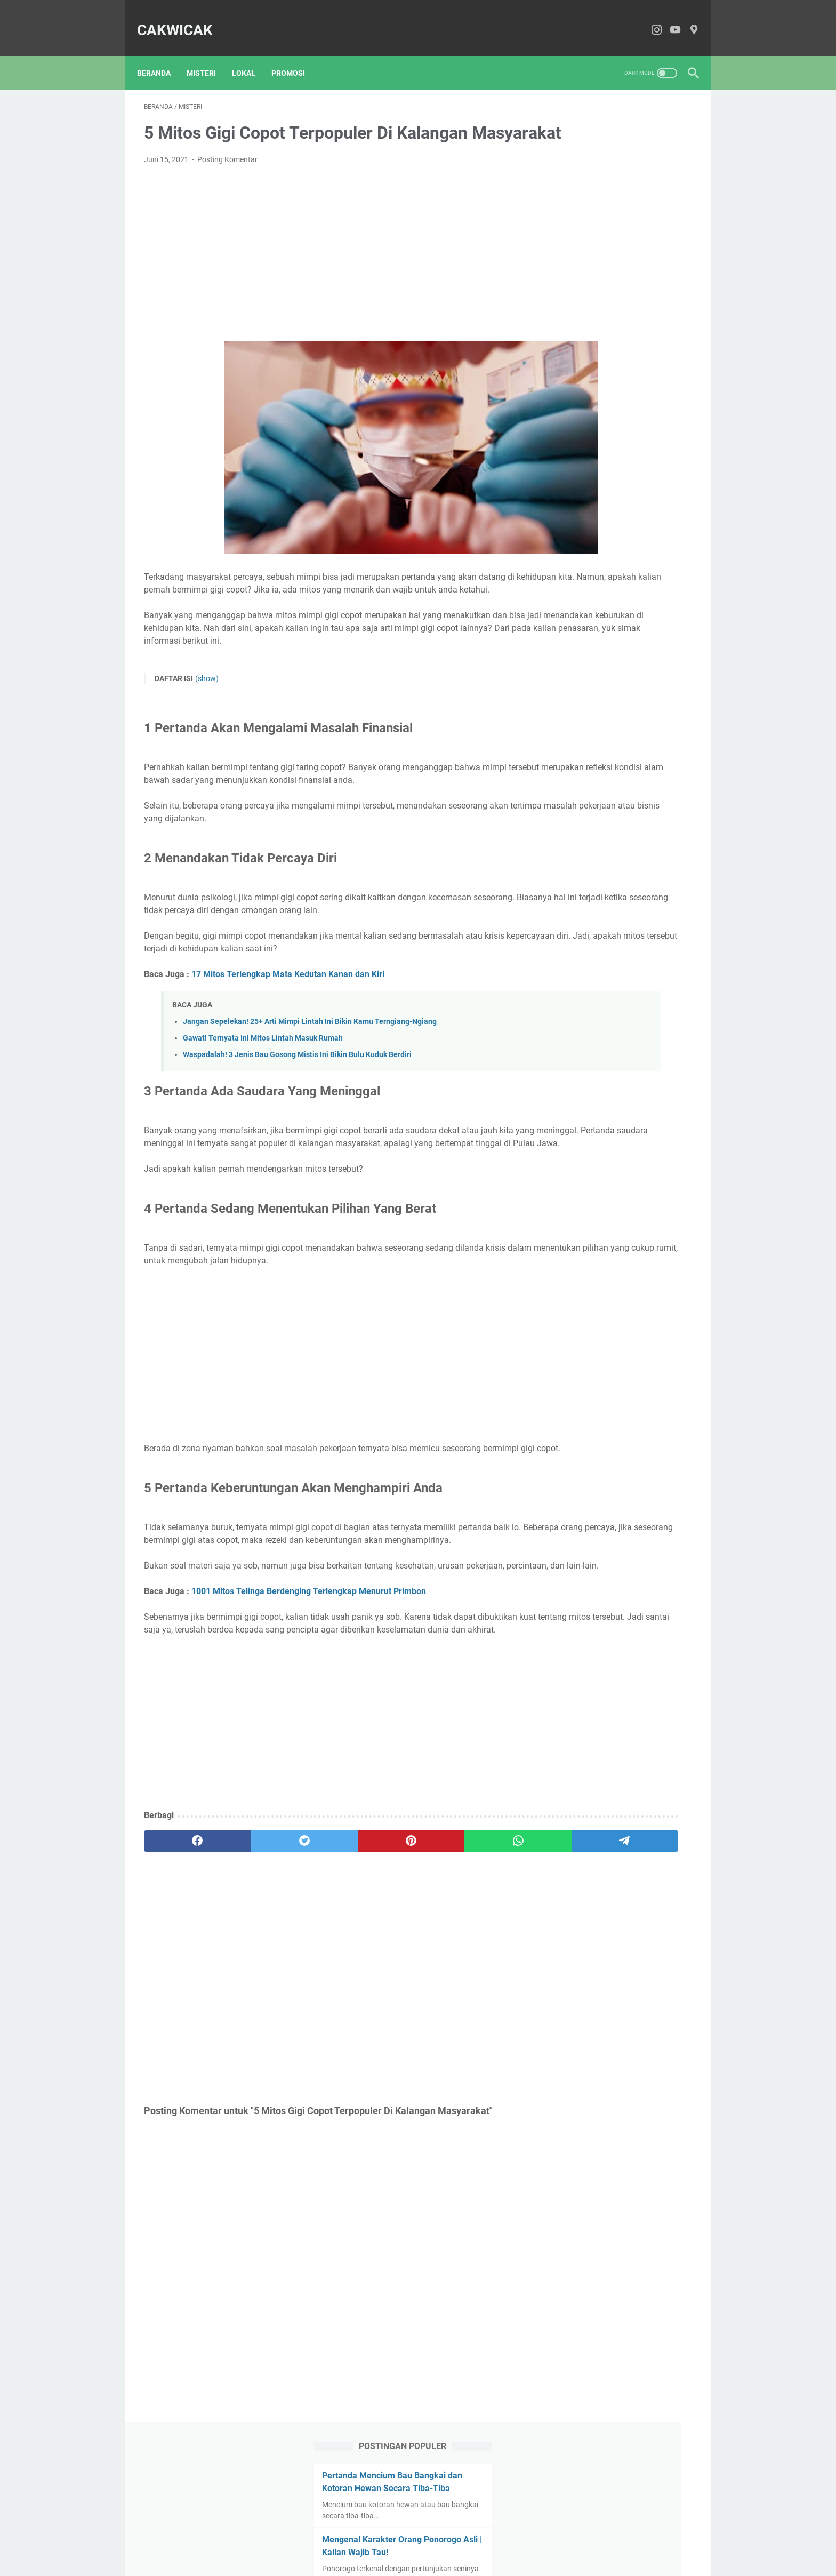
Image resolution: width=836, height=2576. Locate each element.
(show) (207, 703)
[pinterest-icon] (687, 20)
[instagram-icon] (650, 20)
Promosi (295, 56)
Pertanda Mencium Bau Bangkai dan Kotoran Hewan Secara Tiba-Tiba (620, 146)
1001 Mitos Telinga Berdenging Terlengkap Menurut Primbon (308, 1692)
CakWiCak (182, 19)
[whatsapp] (400, 1955)
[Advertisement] (327, 269)
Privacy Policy (474, 2537)
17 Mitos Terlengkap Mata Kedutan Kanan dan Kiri (287, 1024)
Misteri (208, 56)
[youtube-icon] (668, 20)
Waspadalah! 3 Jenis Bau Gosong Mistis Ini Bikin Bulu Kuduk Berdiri (297, 1104)
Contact (382, 2537)
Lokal (250, 56)
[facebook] (180, 1955)
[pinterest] (327, 1955)
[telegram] (473, 1955)
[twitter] (253, 1955)
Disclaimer (424, 2537)
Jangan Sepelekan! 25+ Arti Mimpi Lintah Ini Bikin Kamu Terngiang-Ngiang (310, 1071)
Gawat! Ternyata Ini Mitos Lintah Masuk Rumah (263, 1088)
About (349, 2537)
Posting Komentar (227, 175)
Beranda (161, 56)
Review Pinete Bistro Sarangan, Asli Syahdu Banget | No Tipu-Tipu (617, 440)
